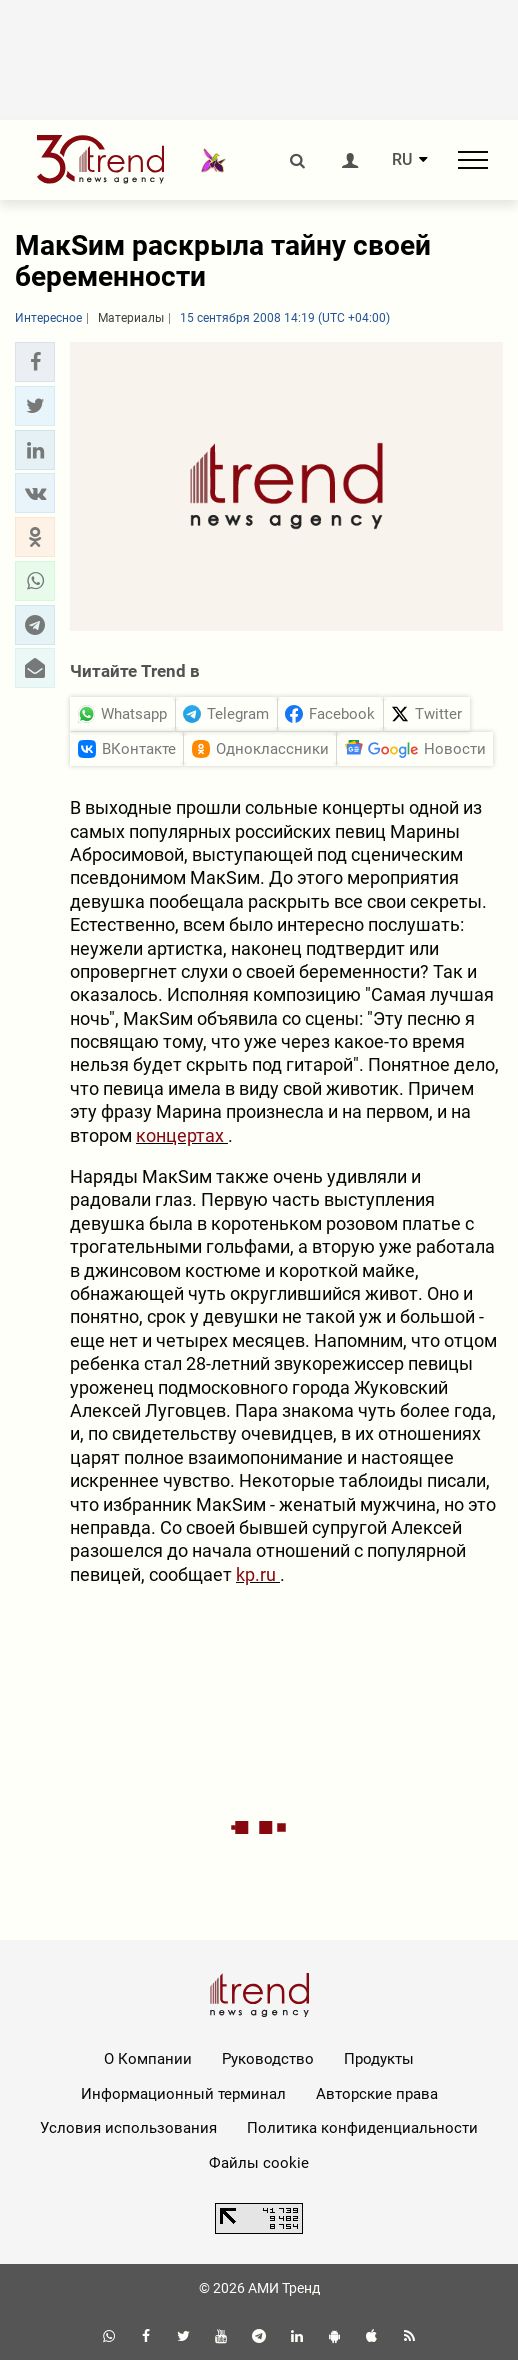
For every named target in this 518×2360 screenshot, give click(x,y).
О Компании (148, 2059)
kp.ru (258, 1574)
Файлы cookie (259, 2163)
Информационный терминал (183, 2094)
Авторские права (377, 2094)
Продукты (379, 2059)
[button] (35, 362)
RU (402, 160)
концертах (182, 1135)
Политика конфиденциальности (362, 2128)
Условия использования (128, 2128)
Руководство (268, 2059)
